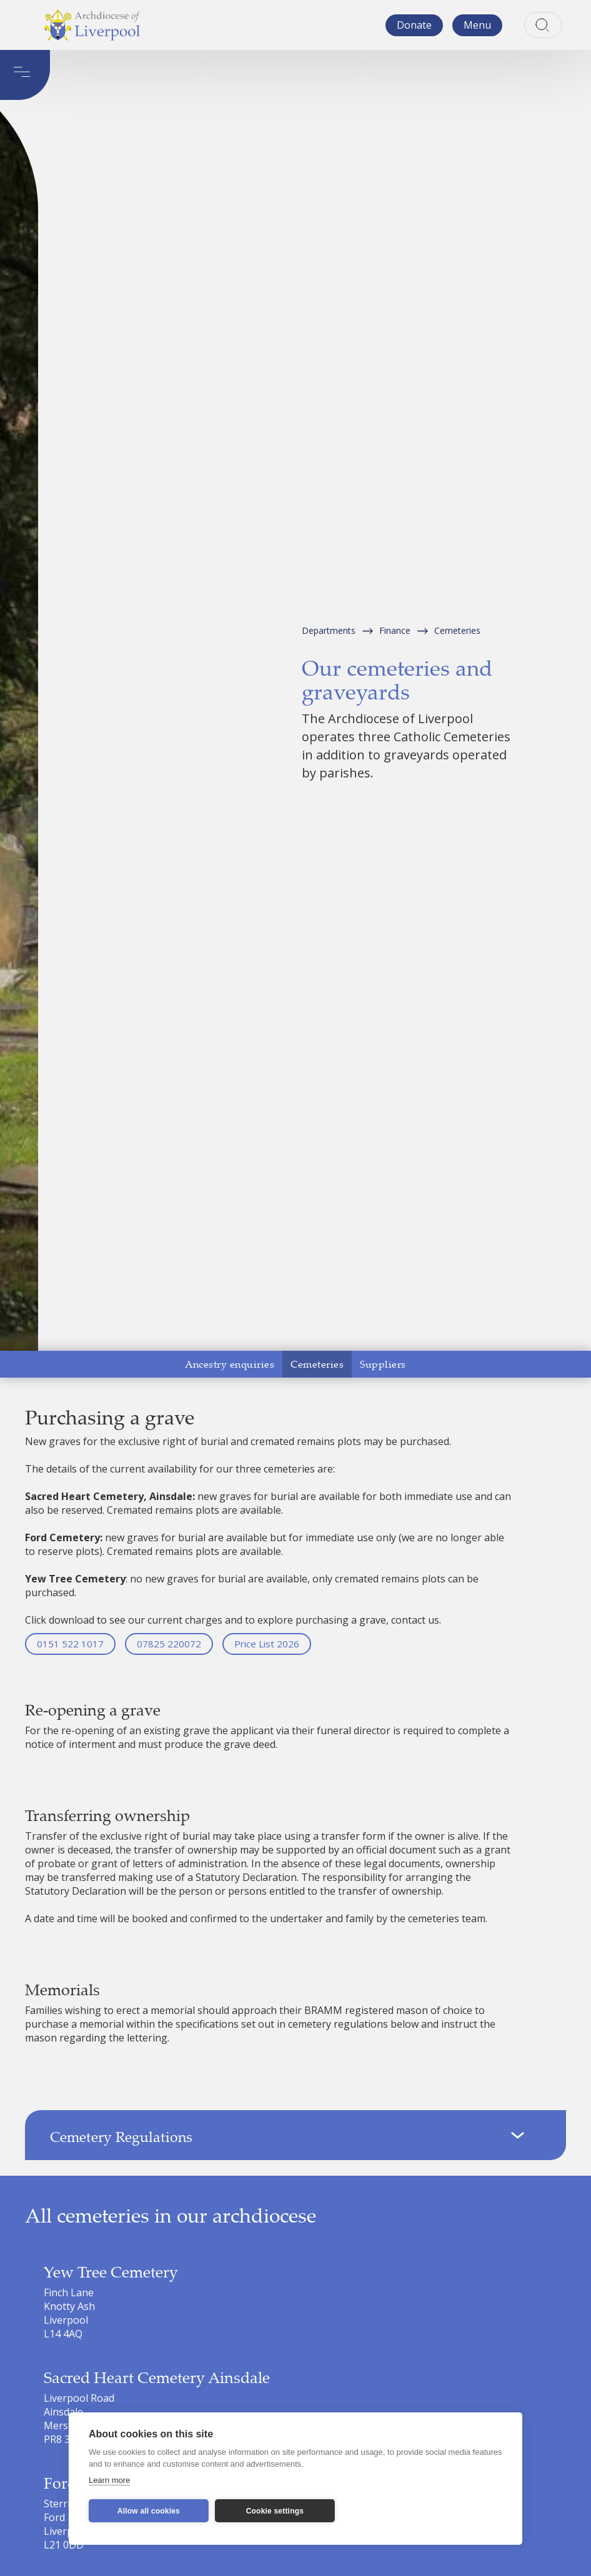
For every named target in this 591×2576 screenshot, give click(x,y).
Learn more (109, 2480)
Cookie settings (275, 2511)
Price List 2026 (266, 1643)
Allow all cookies (148, 2511)
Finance (394, 630)
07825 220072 (169, 1643)
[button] (477, 25)
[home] (91, 25)
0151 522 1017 (70, 1643)
